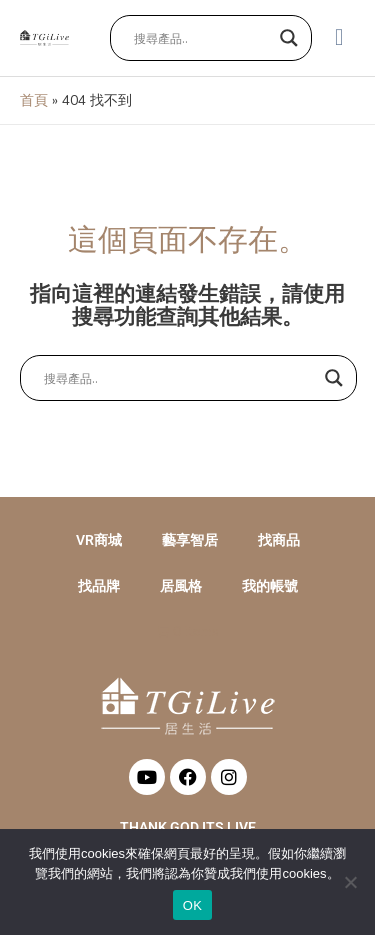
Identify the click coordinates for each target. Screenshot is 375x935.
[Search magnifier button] (289, 38)
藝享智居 (190, 540)
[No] (350, 882)
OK (192, 905)
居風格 (181, 586)
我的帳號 (270, 586)
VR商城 (99, 540)
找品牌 (99, 586)
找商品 (279, 540)
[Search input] (202, 38)
